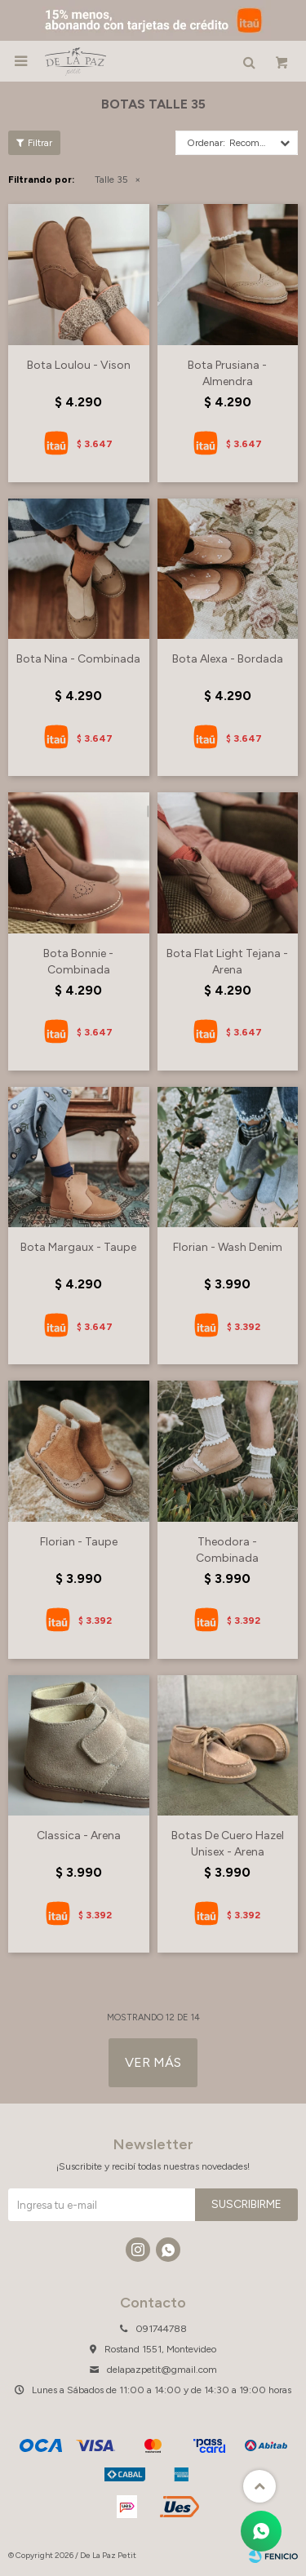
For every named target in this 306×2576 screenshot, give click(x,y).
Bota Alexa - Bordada (227, 659)
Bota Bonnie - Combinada (78, 962)
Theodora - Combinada (227, 1550)
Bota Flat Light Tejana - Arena (227, 962)
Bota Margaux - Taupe (78, 1247)
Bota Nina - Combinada (78, 659)
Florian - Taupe (79, 1542)
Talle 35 (111, 179)
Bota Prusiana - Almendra (227, 373)
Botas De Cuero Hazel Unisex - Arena (227, 1844)
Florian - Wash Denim (227, 1247)
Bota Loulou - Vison (79, 365)
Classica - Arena (79, 1835)
